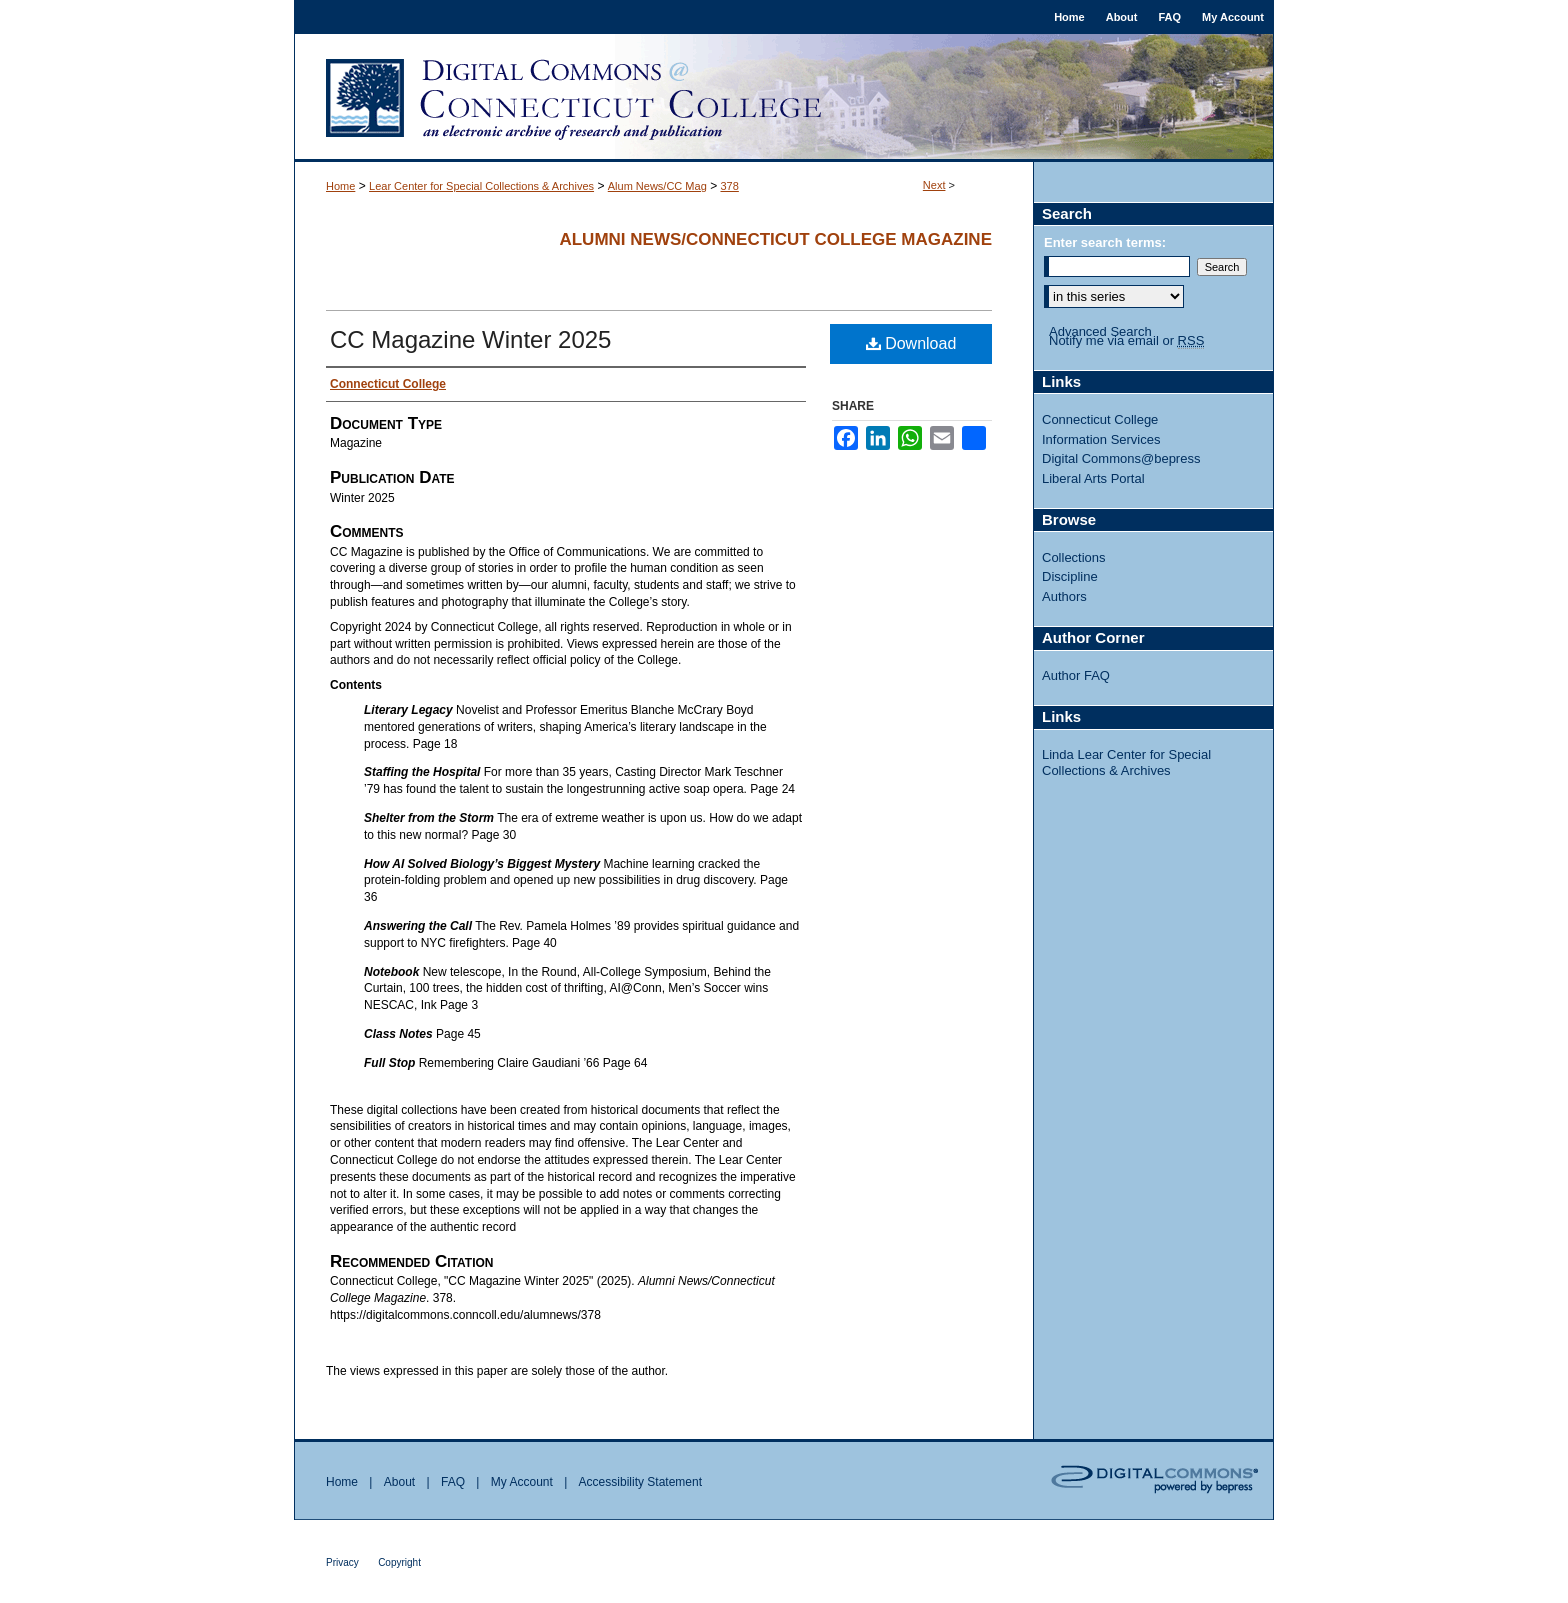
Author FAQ (1076, 675)
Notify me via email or (1126, 341)
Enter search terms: (1105, 242)
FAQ (453, 1482)
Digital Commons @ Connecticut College (784, 98)
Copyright (399, 1562)
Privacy (342, 1562)
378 (729, 186)
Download (911, 343)
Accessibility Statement (640, 1482)
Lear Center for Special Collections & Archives (481, 186)
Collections (1074, 557)
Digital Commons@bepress (1121, 458)
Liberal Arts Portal (1093, 478)
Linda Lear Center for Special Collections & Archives (1126, 762)
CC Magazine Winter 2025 (470, 339)
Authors (1064, 596)
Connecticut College (1100, 419)
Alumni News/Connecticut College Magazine (775, 239)
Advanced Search (1100, 331)
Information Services (1101, 439)
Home (340, 186)
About (399, 1482)
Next (934, 185)
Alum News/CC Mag (657, 186)
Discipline (1070, 576)
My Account (522, 1482)
